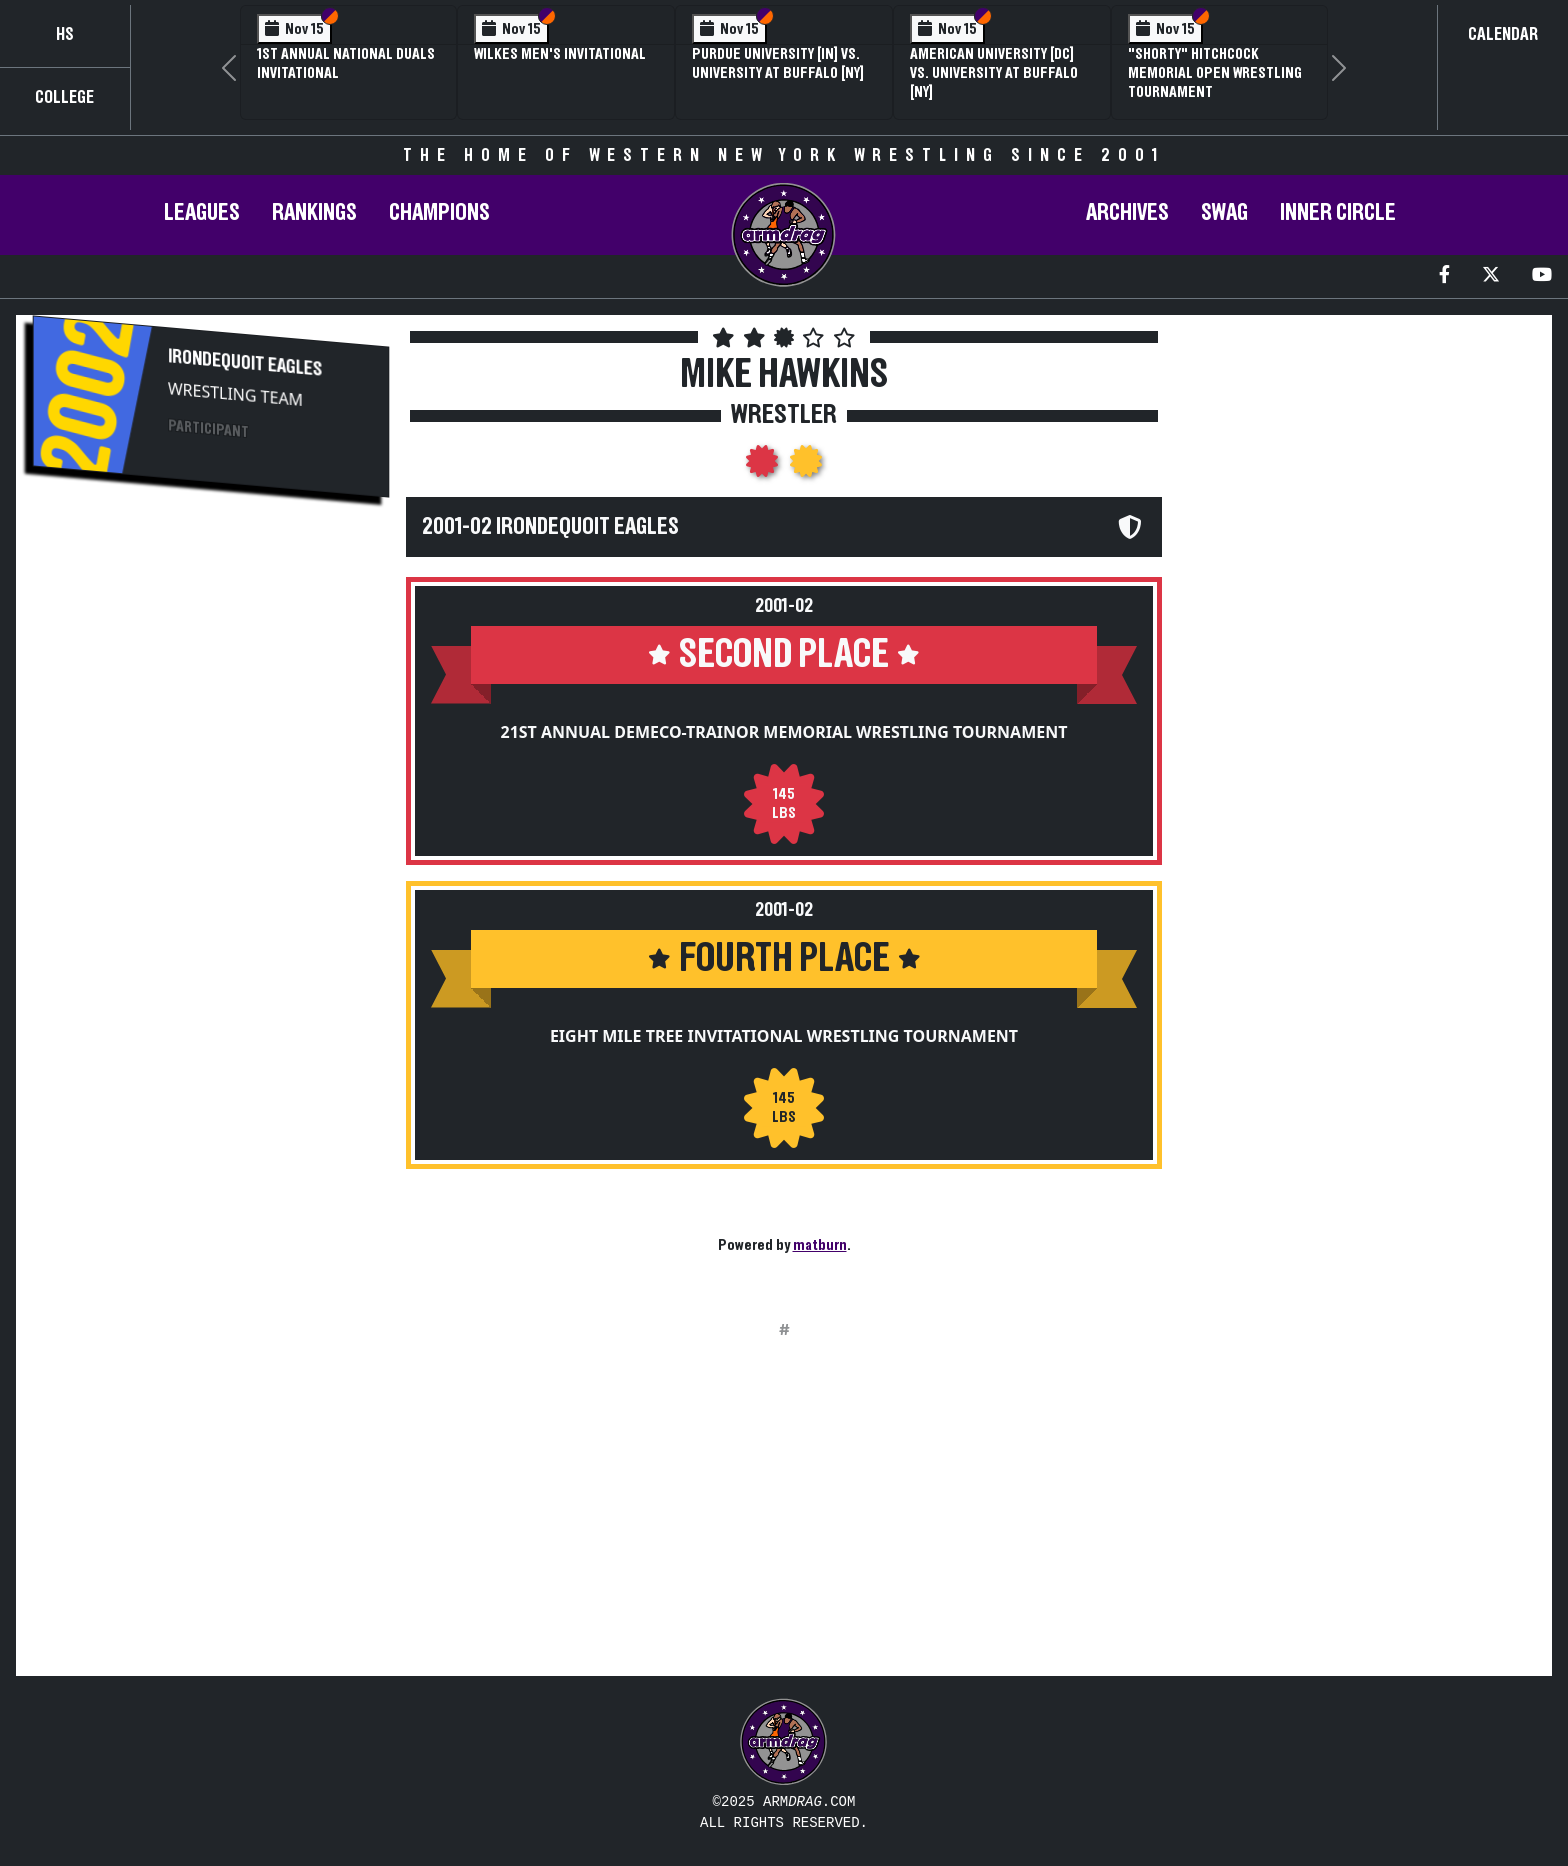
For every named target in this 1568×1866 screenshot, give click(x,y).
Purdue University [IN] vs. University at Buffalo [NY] (778, 63)
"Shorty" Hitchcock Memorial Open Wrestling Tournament (1215, 73)
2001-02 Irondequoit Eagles (550, 527)
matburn (820, 1245)
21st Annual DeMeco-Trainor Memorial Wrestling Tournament (784, 732)
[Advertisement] (211, 686)
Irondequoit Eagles (245, 363)
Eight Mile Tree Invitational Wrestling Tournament (784, 1036)
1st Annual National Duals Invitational (346, 63)
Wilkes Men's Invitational (560, 54)
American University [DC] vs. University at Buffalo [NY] (994, 73)
